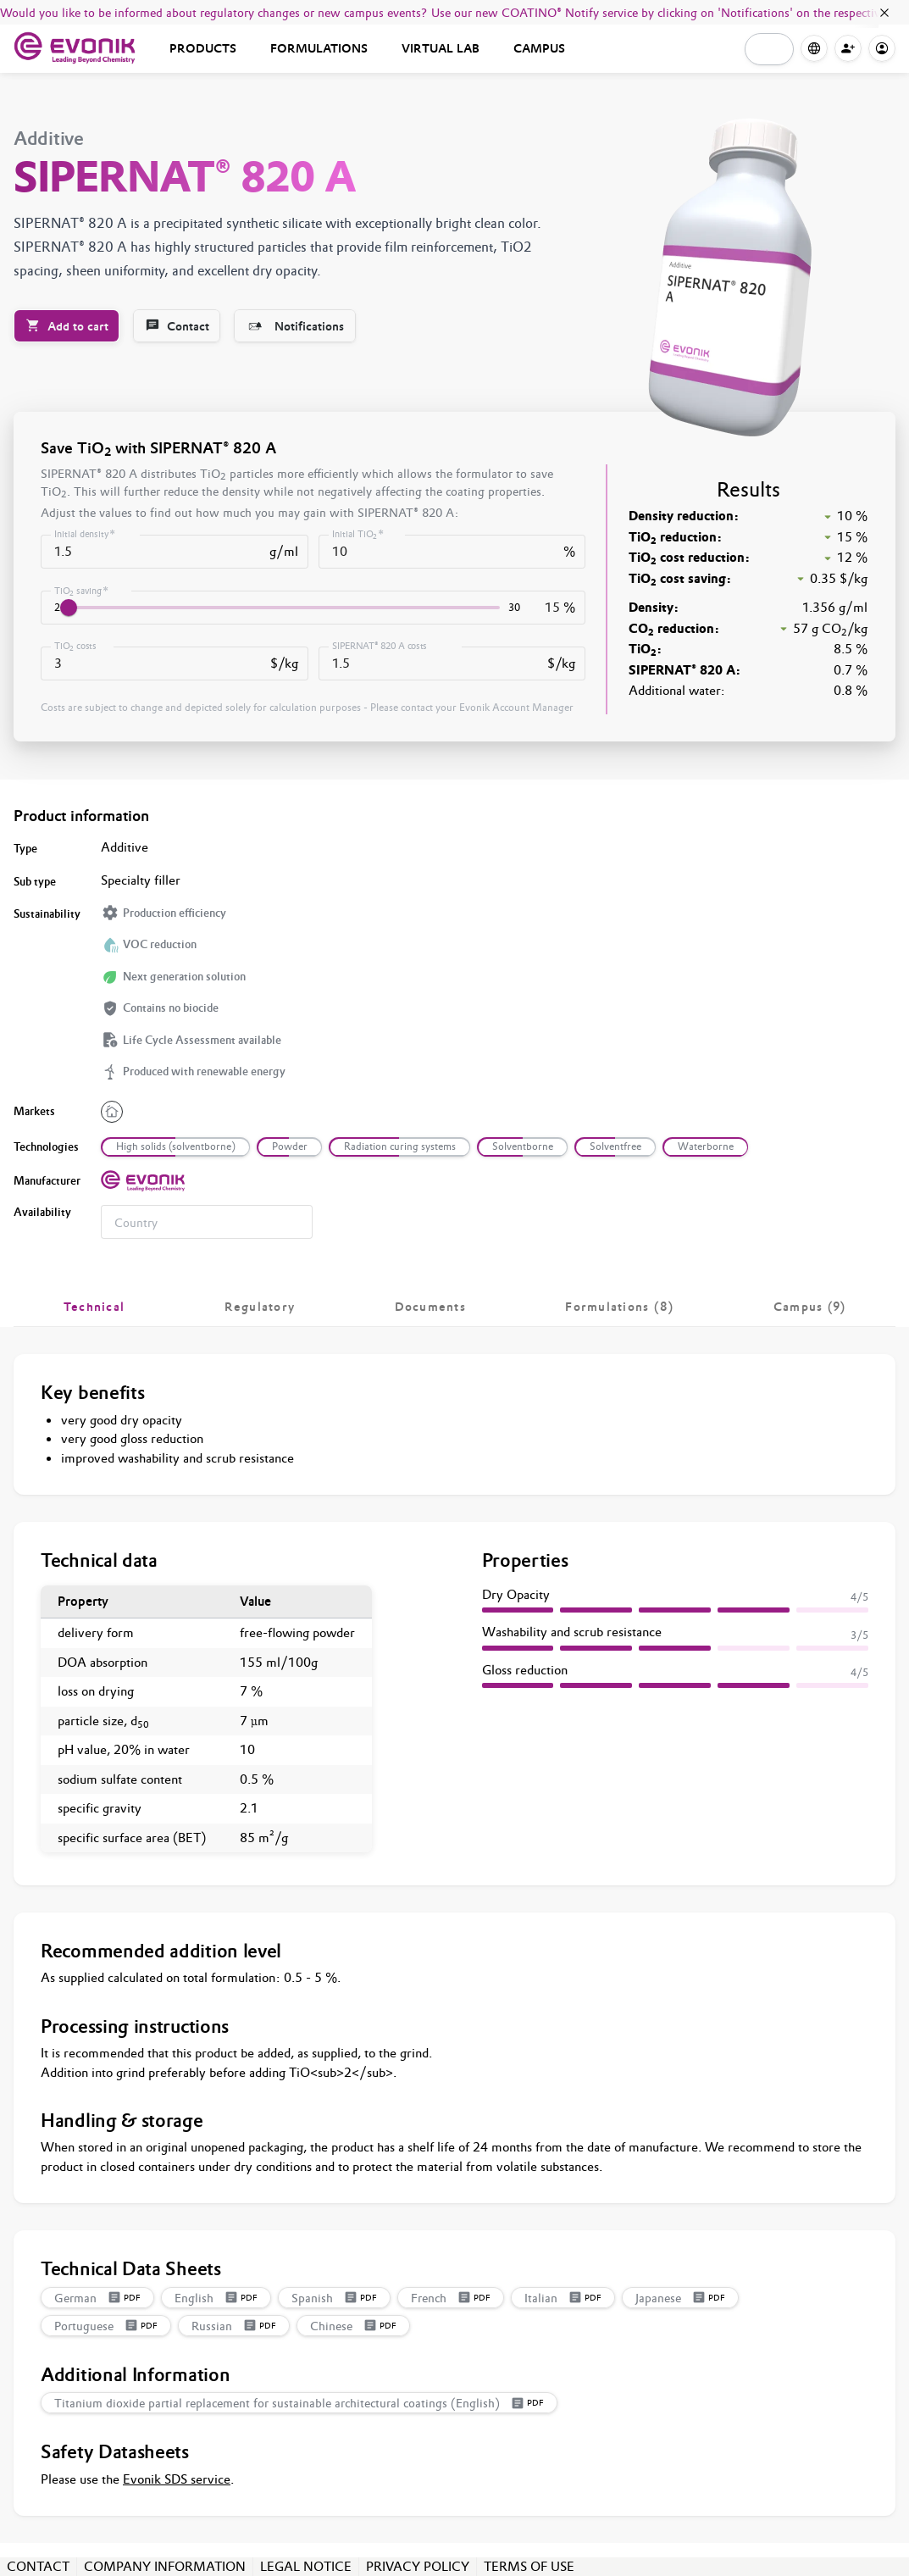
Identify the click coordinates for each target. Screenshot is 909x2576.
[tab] (94, 1306)
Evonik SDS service (176, 2479)
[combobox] (206, 1222)
